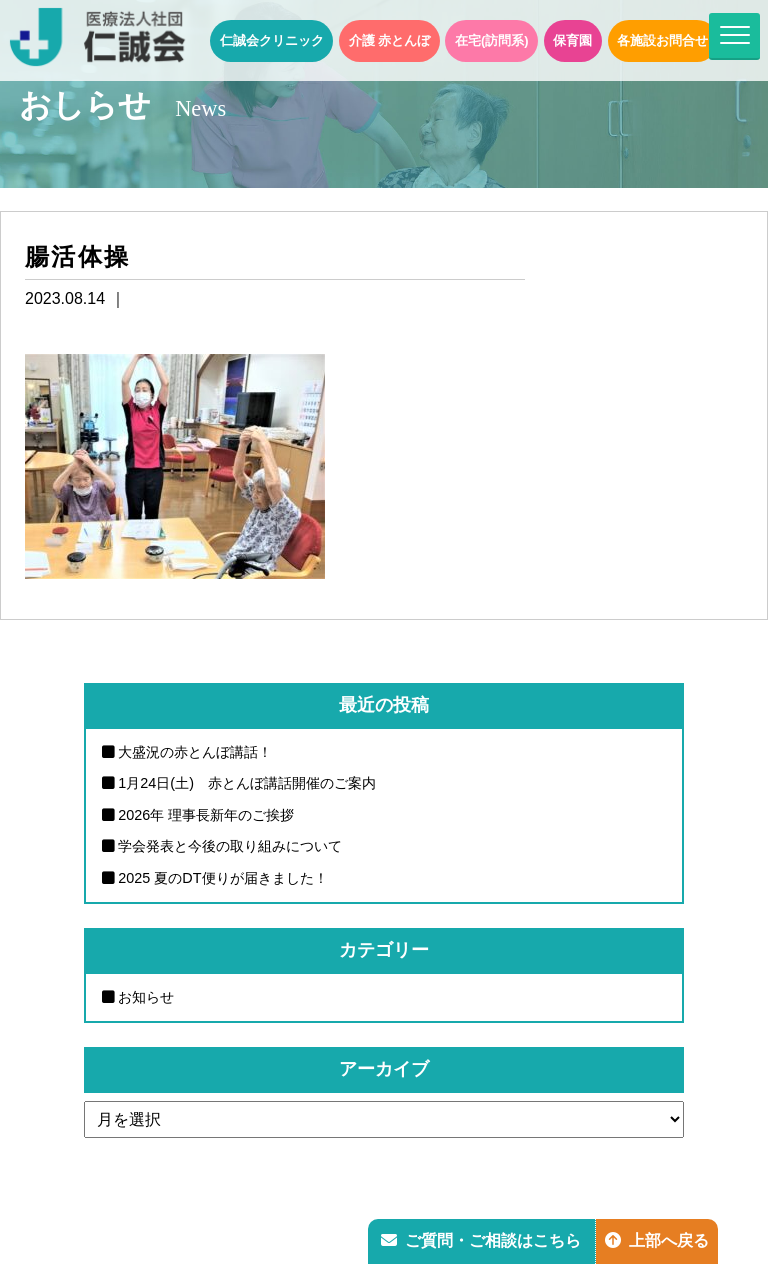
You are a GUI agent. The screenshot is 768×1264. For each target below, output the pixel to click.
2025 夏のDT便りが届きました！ (222, 878)
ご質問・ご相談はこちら (481, 1240)
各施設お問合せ (662, 40)
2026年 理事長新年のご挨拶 (206, 815)
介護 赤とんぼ (390, 40)
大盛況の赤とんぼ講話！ (195, 752)
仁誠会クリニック (272, 40)
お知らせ (146, 997)
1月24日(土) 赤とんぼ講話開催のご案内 (247, 783)
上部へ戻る (657, 1240)
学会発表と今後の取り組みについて (230, 846)
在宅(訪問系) (492, 40)
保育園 (572, 40)
